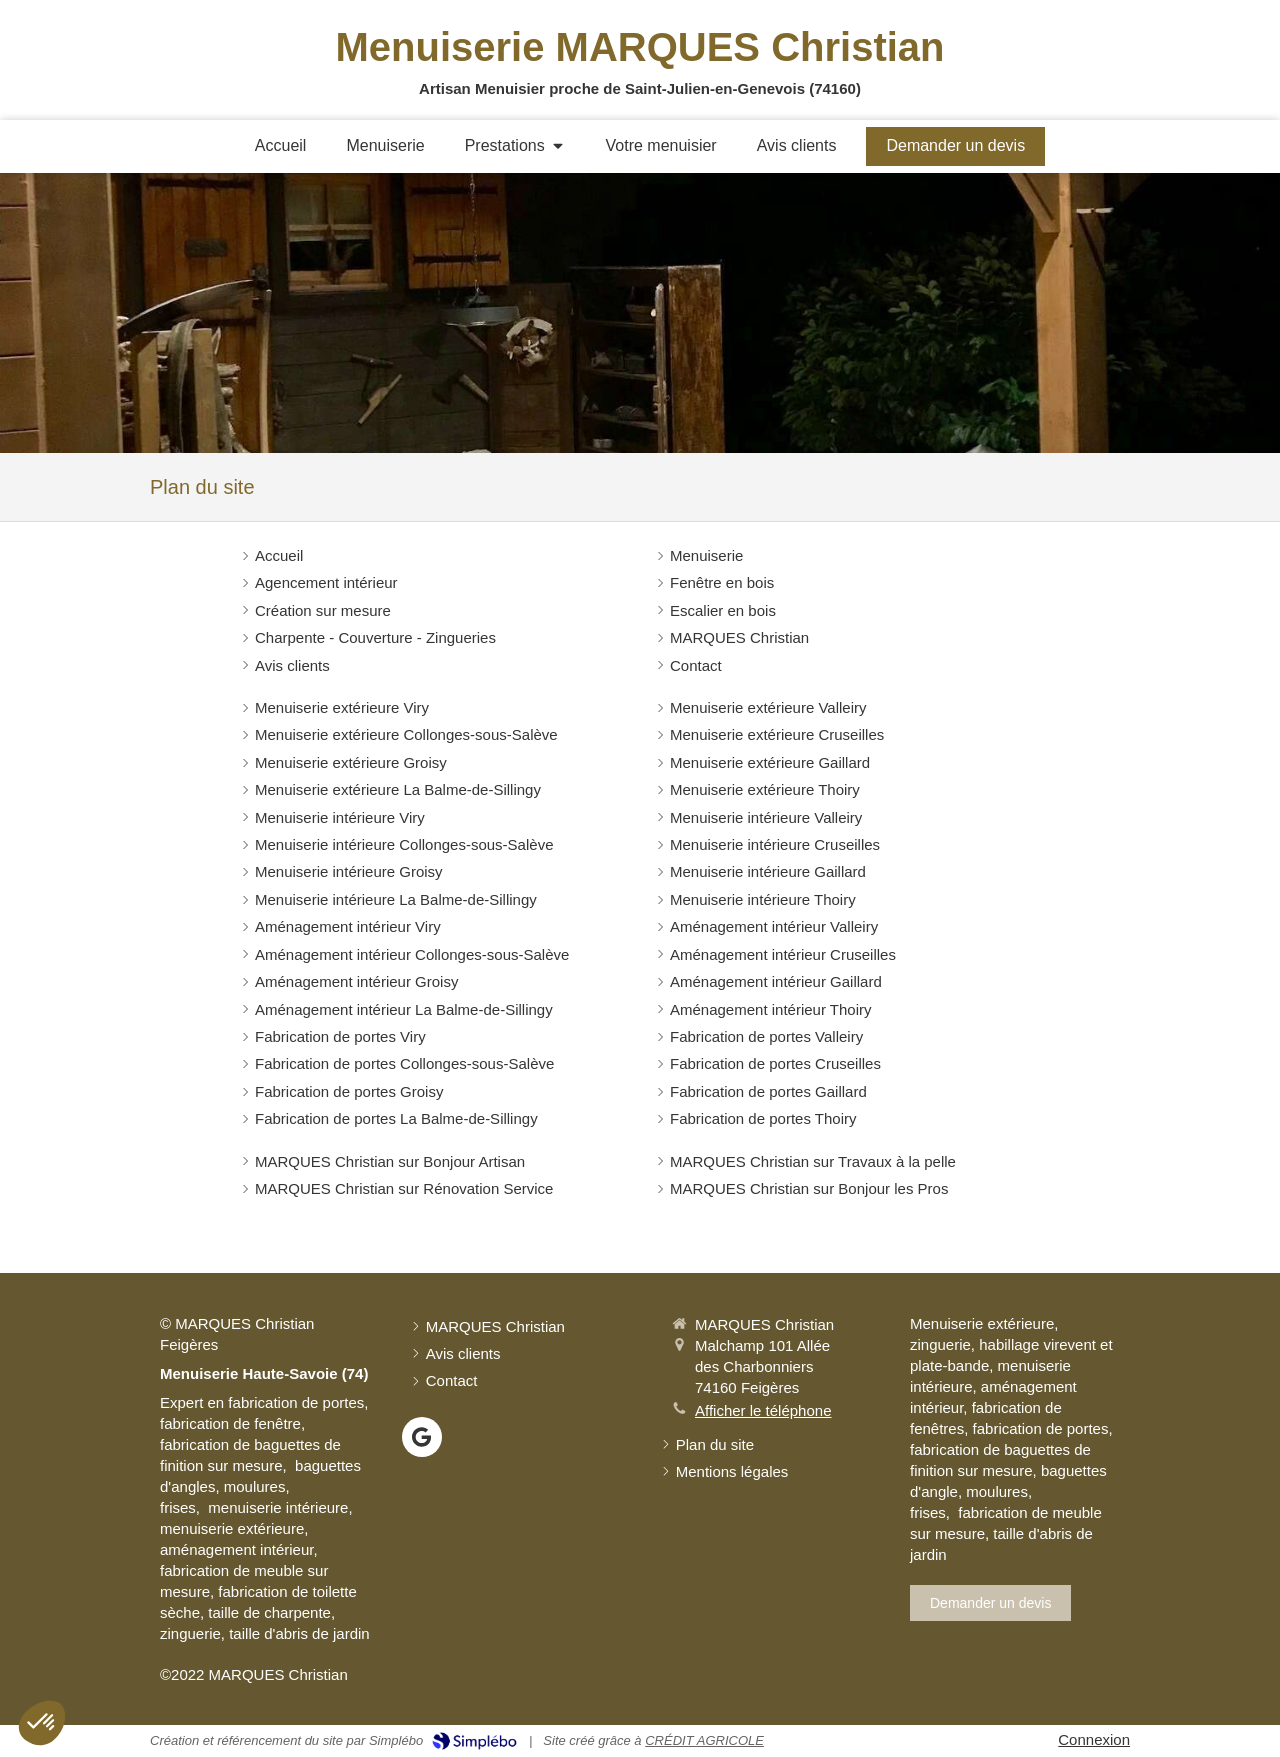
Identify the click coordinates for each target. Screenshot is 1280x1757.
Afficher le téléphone (763, 1410)
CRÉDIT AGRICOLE (704, 1740)
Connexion (1094, 1739)
